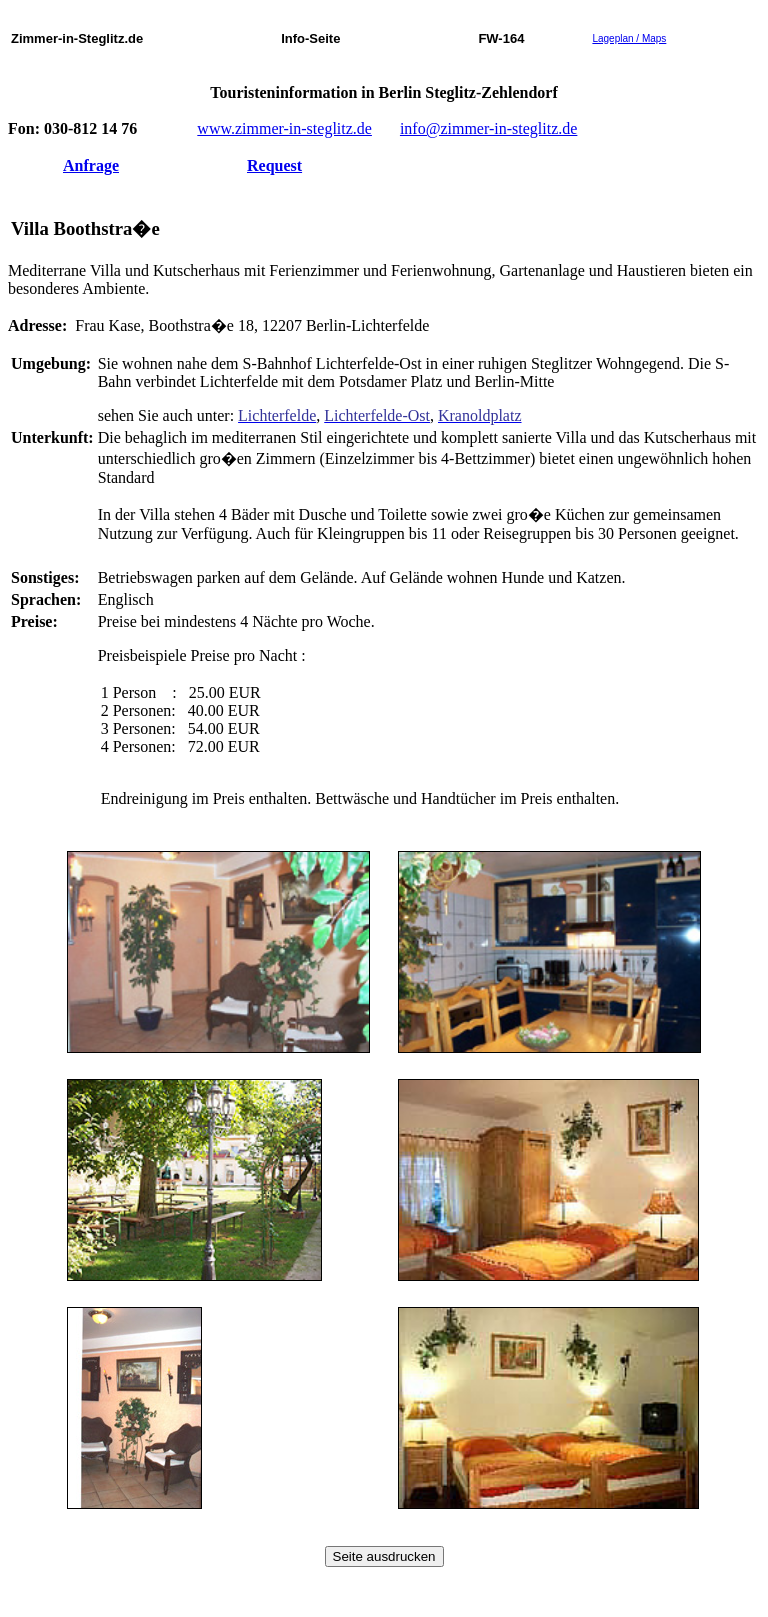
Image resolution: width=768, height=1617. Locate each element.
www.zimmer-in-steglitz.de (284, 128)
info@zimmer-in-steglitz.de (488, 128)
